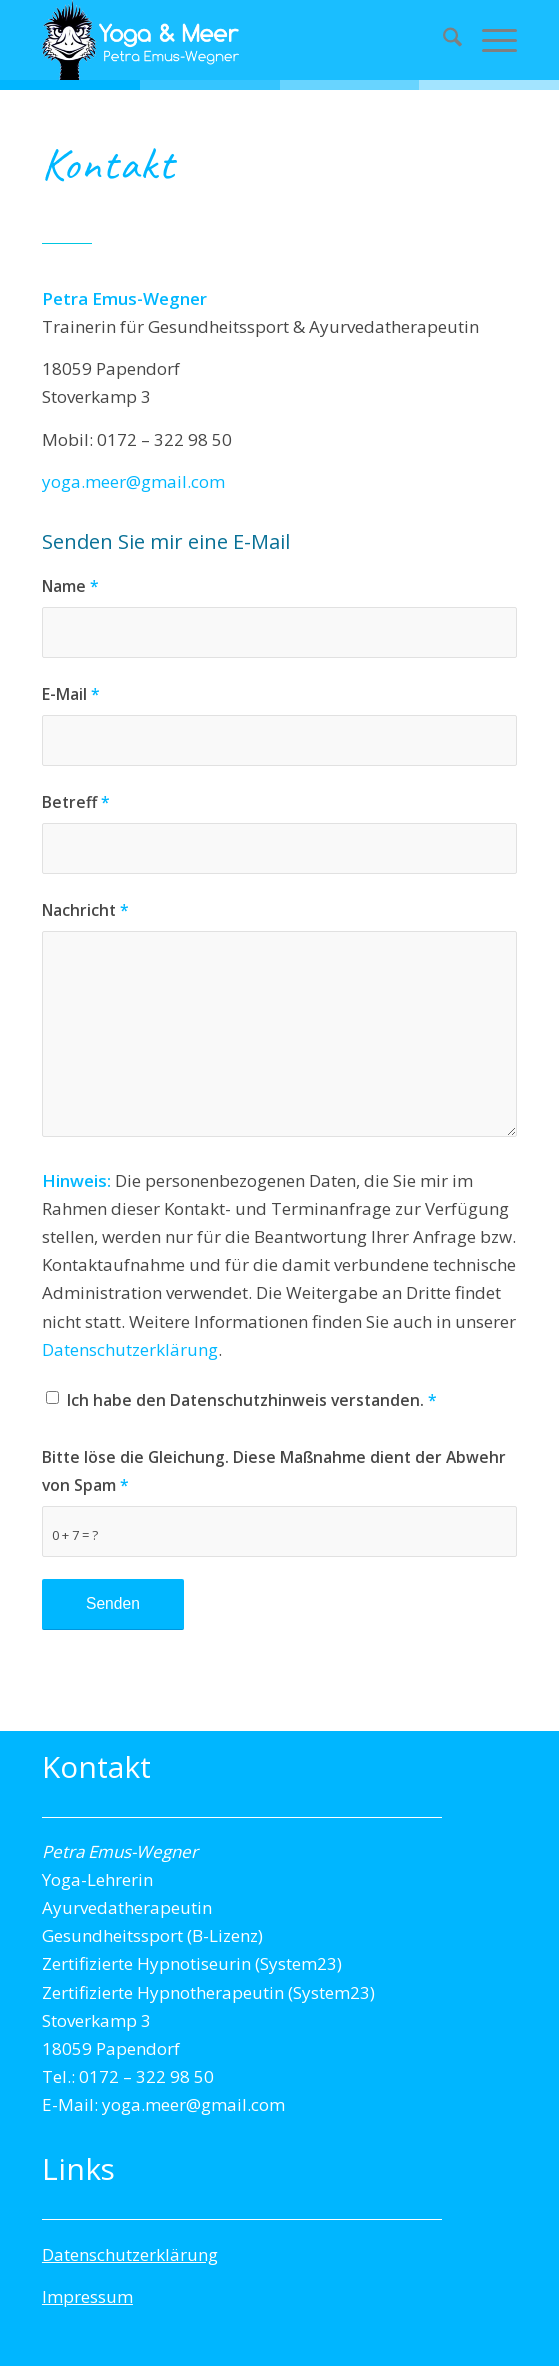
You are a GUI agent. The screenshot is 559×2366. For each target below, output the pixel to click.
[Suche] (442, 40)
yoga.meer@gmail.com (133, 481)
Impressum (87, 2296)
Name (70, 586)
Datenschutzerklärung (130, 1349)
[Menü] (489, 40)
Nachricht (85, 910)
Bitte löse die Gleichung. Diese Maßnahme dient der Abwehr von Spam (274, 1471)
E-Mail (71, 694)
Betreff (76, 802)
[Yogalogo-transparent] (232, 40)
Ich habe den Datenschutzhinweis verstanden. (252, 1400)
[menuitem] (442, 40)
